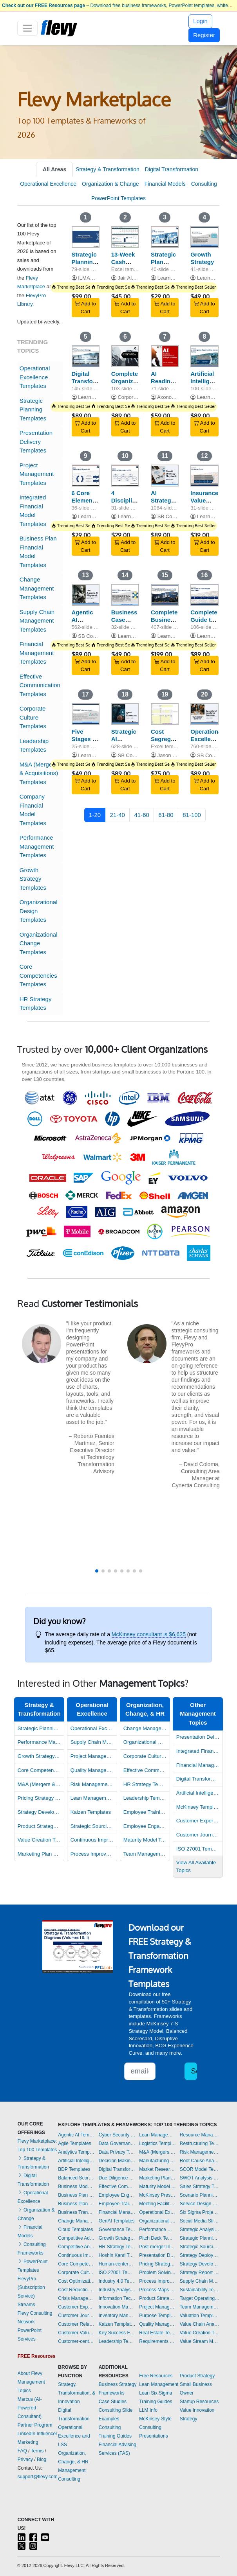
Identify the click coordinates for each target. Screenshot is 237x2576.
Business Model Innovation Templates (76, 2186)
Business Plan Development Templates (76, 2195)
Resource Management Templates (200, 2135)
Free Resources (155, 2376)
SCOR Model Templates (200, 2169)
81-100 (192, 814)
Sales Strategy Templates (200, 2186)
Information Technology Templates (117, 2298)
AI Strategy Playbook (164, 500)
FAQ (22, 2451)
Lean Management (158, 2384)
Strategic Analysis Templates (200, 2229)
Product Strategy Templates (39, 1826)
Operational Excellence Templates (35, 377)
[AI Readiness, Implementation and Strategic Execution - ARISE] (165, 356)
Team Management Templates (145, 1854)
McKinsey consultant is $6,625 (149, 1634)
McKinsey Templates (198, 1807)
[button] (96, 1571)
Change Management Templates (37, 588)
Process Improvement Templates (92, 1854)
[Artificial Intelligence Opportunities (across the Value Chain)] (204, 356)
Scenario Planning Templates (200, 2195)
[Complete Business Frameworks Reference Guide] (165, 595)
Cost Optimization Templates (76, 2281)
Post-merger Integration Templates (157, 2246)
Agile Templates (74, 2143)
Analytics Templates (76, 2152)
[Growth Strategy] (204, 237)
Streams (26, 2304)
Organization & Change (110, 184)
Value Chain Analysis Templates (200, 2324)
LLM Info (148, 2410)
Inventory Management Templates (117, 2315)
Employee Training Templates (145, 1812)
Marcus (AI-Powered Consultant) (30, 2407)
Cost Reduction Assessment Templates (76, 2289)
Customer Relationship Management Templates (76, 2324)
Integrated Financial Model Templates (33, 510)
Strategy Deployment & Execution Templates (200, 2255)
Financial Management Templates (37, 653)
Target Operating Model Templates (200, 2298)
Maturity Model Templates (145, 1840)
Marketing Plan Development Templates (39, 1854)
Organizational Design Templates (39, 911)
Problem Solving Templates (157, 2272)
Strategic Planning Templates (33, 409)
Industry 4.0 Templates (117, 2281)
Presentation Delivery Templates (36, 441)
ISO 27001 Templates (198, 1849)
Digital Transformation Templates (198, 1779)
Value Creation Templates (39, 1840)
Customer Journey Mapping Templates (198, 1835)
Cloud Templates (75, 2229)
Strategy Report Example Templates (200, 2272)
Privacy (25, 2459)
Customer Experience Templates (198, 1821)
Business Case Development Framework (129, 623)
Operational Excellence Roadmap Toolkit (206, 742)
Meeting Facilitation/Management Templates (157, 2203)
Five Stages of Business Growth (85, 742)
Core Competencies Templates (38, 975)
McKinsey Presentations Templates (157, 2195)
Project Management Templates (37, 474)
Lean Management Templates (92, 1798)
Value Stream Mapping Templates (200, 2341)
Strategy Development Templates (39, 1812)
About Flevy (30, 2373)
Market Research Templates (157, 2169)
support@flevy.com (38, 2476)
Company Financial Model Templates (33, 809)
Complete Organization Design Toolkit (129, 384)
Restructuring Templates (200, 2143)
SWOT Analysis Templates (200, 2178)
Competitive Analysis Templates (76, 2246)
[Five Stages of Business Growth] (86, 714)
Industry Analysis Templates (117, 2289)
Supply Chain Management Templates (37, 621)
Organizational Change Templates (39, 943)
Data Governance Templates (117, 2143)
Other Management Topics (198, 1714)
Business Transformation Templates (76, 2212)
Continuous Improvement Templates (92, 1840)
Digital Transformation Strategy (93, 381)
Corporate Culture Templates (33, 717)
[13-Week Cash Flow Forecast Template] (125, 237)
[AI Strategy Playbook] (165, 475)
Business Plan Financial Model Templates (38, 551)
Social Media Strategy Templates (200, 2221)
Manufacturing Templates (157, 2160)
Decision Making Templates (117, 2160)
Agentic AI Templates (76, 2135)
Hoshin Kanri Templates (117, 2255)
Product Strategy (197, 2376)
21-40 (117, 814)
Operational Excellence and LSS (74, 2436)
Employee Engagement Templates (145, 1826)
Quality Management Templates (92, 1770)
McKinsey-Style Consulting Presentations (155, 2427)
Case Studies (113, 2401)
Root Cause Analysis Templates (200, 2160)
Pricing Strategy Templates (39, 1798)
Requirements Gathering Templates (157, 2341)
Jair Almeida (131, 278)
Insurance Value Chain (204, 500)
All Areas (54, 169)
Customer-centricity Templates (76, 2341)
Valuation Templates (200, 2315)
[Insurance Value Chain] (204, 475)
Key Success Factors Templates (117, 2332)
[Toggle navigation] (27, 28)
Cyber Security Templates (117, 2135)
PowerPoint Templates (118, 198)
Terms (37, 2451)
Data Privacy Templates (117, 2152)
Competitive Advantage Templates (76, 2238)
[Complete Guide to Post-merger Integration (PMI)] (204, 595)
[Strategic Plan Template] (165, 237)
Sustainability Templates (200, 2289)
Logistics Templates (157, 2143)
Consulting (204, 184)
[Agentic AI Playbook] (86, 595)
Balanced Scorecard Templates (76, 2178)
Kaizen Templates (91, 1812)
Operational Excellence (48, 184)
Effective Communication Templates (40, 685)
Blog (41, 2459)
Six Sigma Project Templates (200, 2212)
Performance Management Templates (37, 846)
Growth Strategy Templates (33, 879)
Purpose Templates (157, 2315)
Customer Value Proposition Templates (76, 2332)
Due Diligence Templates (117, 2178)
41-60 (141, 814)
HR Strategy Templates (36, 1003)
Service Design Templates (200, 2203)
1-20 (95, 814)
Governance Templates (117, 2229)
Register (204, 35)
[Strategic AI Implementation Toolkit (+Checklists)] (125, 714)
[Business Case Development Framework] (125, 595)
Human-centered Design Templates (117, 2264)
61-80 (165, 814)
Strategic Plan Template (163, 262)
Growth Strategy (202, 258)
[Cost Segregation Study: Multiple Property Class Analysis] (165, 714)
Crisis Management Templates (76, 2298)
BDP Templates (74, 2169)
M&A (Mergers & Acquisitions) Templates (39, 773)
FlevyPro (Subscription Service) (31, 2287)
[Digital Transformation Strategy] (86, 356)
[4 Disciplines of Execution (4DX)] (125, 475)
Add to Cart (85, 307)
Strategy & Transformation (107, 169)
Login (200, 21)
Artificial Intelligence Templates (198, 1793)
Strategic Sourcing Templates (92, 1826)
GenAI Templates (117, 2221)
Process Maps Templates (157, 2289)
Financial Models (165, 184)
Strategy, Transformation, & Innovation (76, 2393)
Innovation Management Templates (117, 2307)
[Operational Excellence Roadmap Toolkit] (204, 714)
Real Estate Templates (157, 2332)
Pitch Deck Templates (157, 2238)
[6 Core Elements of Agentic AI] (86, 475)
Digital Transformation (171, 169)
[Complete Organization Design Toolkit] (125, 356)
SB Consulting (173, 516)
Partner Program (35, 2425)
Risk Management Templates (92, 1784)
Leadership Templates (34, 745)
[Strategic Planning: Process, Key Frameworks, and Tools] (86, 237)
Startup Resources (199, 2401)
